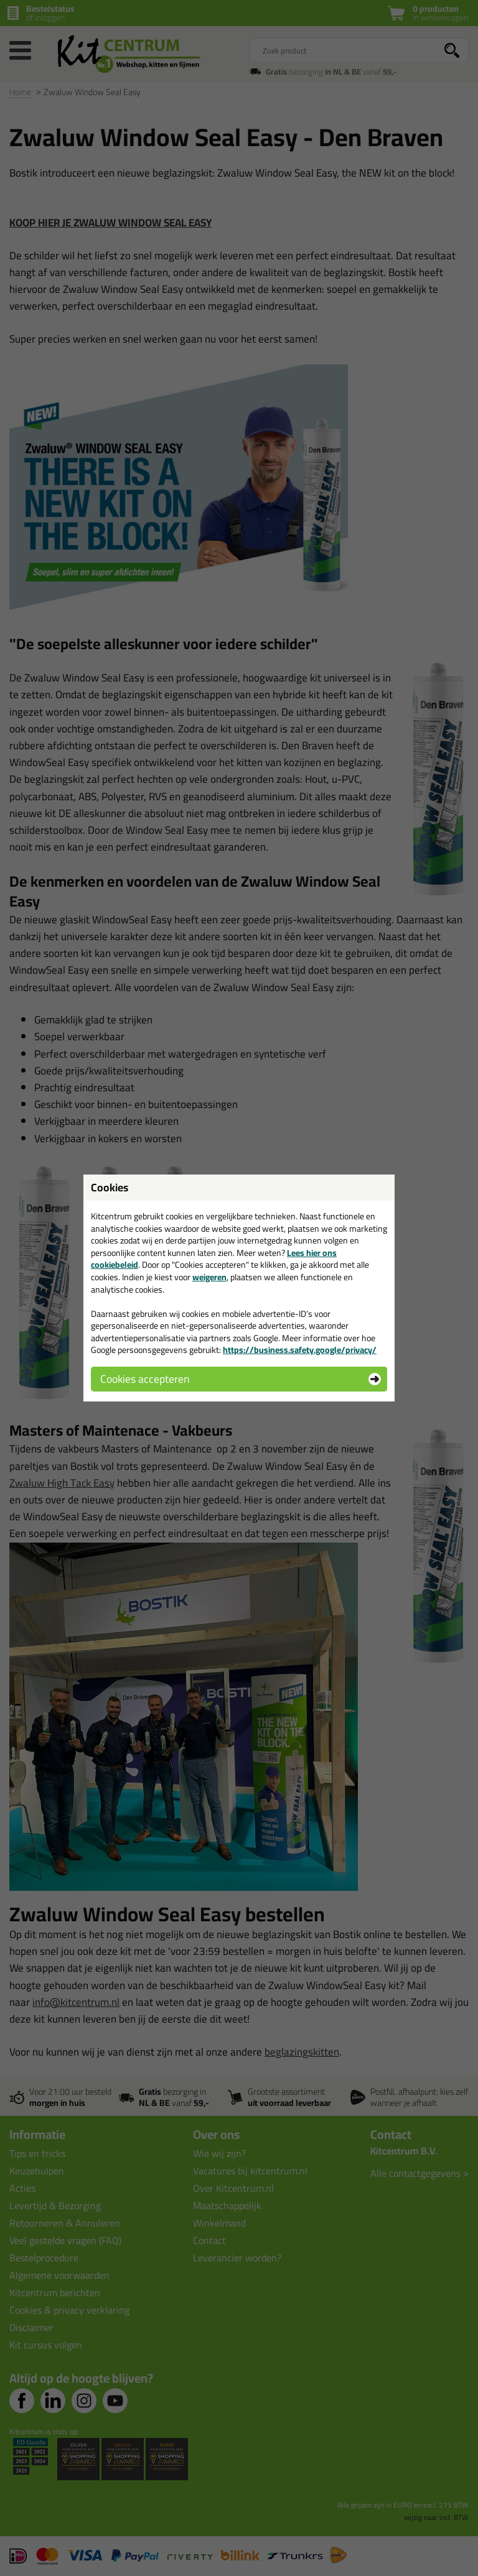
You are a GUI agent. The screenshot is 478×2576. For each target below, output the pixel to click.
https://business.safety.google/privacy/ (300, 1350)
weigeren (209, 1277)
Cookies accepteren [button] (144, 1379)
